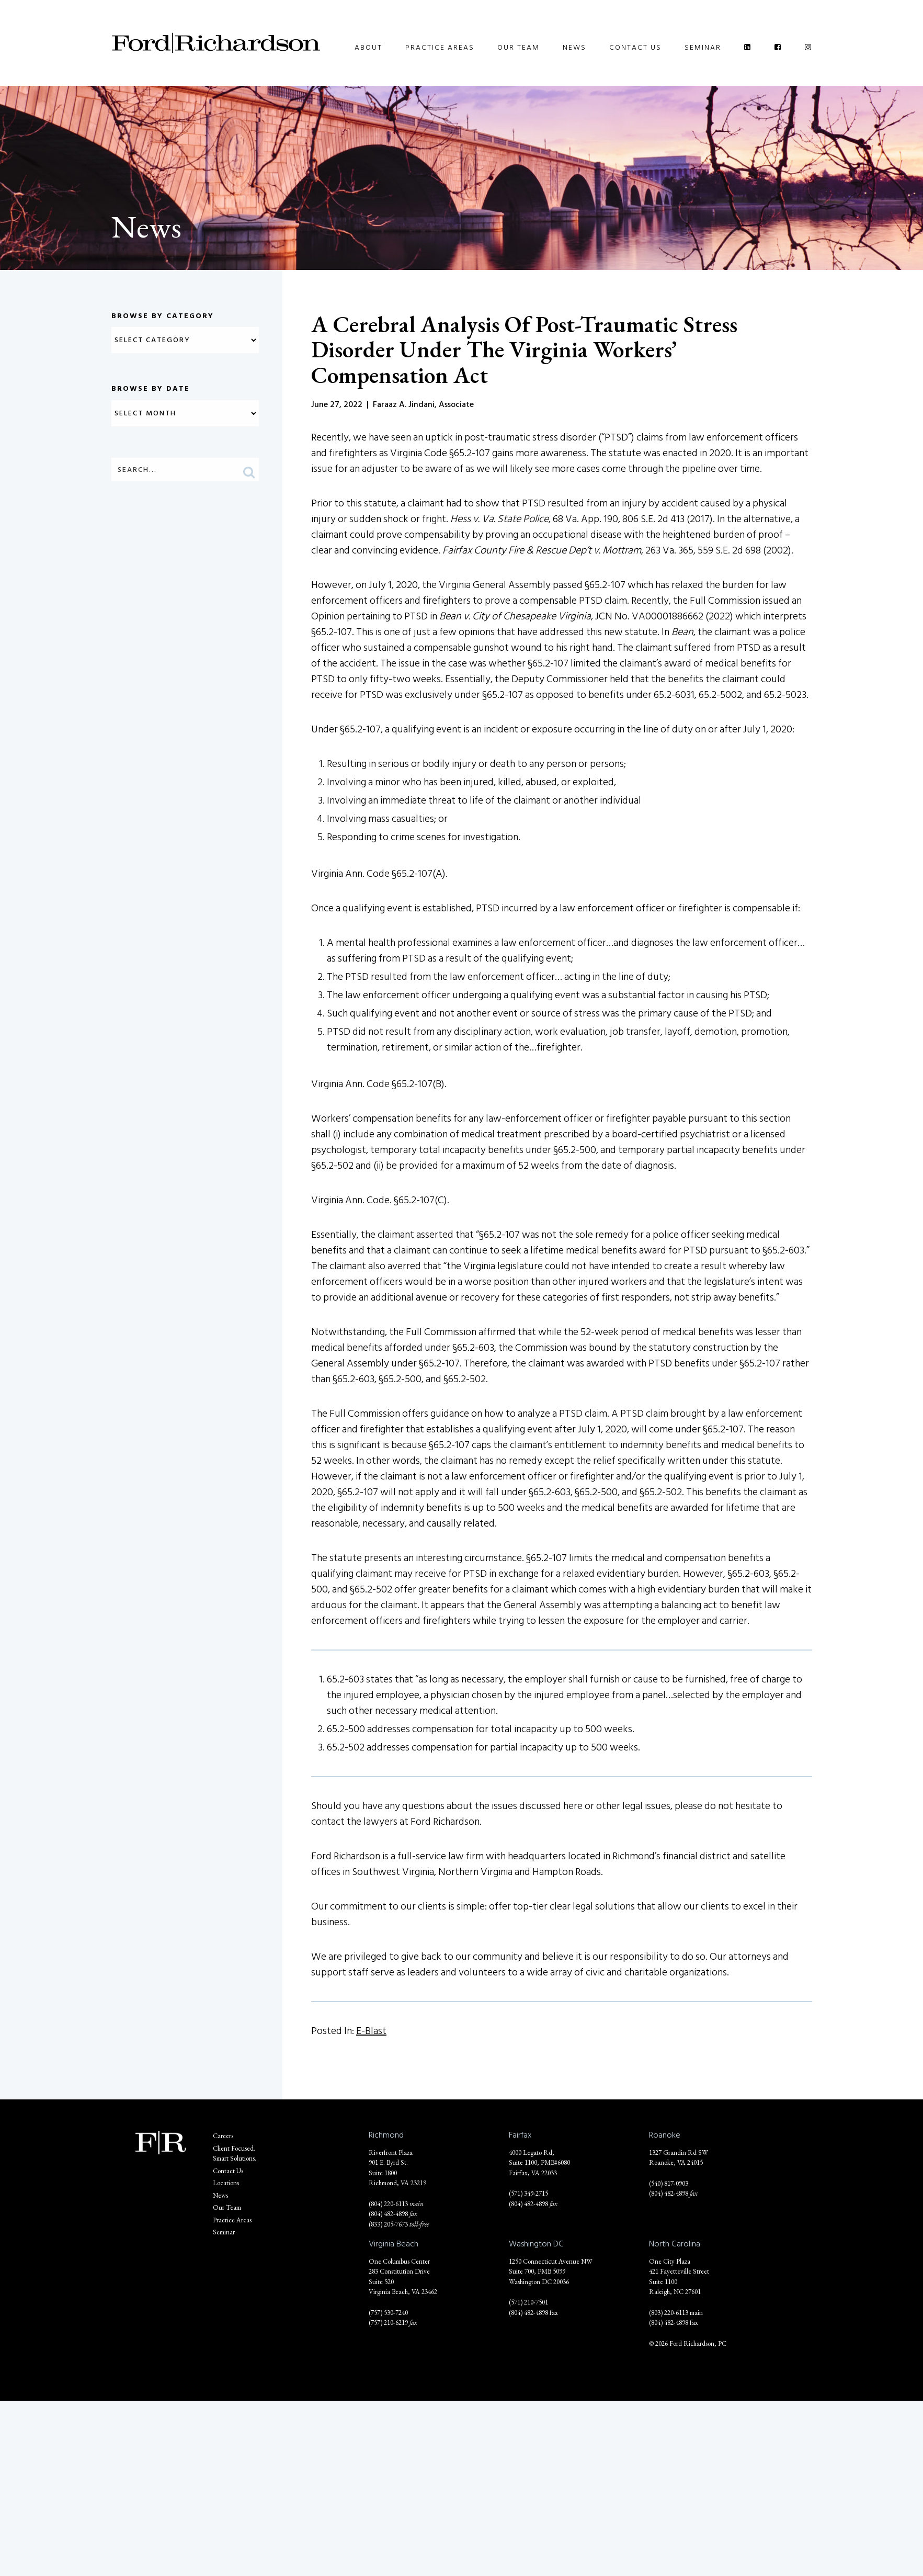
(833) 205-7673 (388, 2224)
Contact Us (635, 47)
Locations (226, 2182)
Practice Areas (439, 47)
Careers (223, 2135)
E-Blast (371, 2031)
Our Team (518, 47)
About (368, 47)
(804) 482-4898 (388, 2213)
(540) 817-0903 (668, 2183)
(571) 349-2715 (528, 2193)
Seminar (703, 47)
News (574, 47)
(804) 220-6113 (388, 2203)
